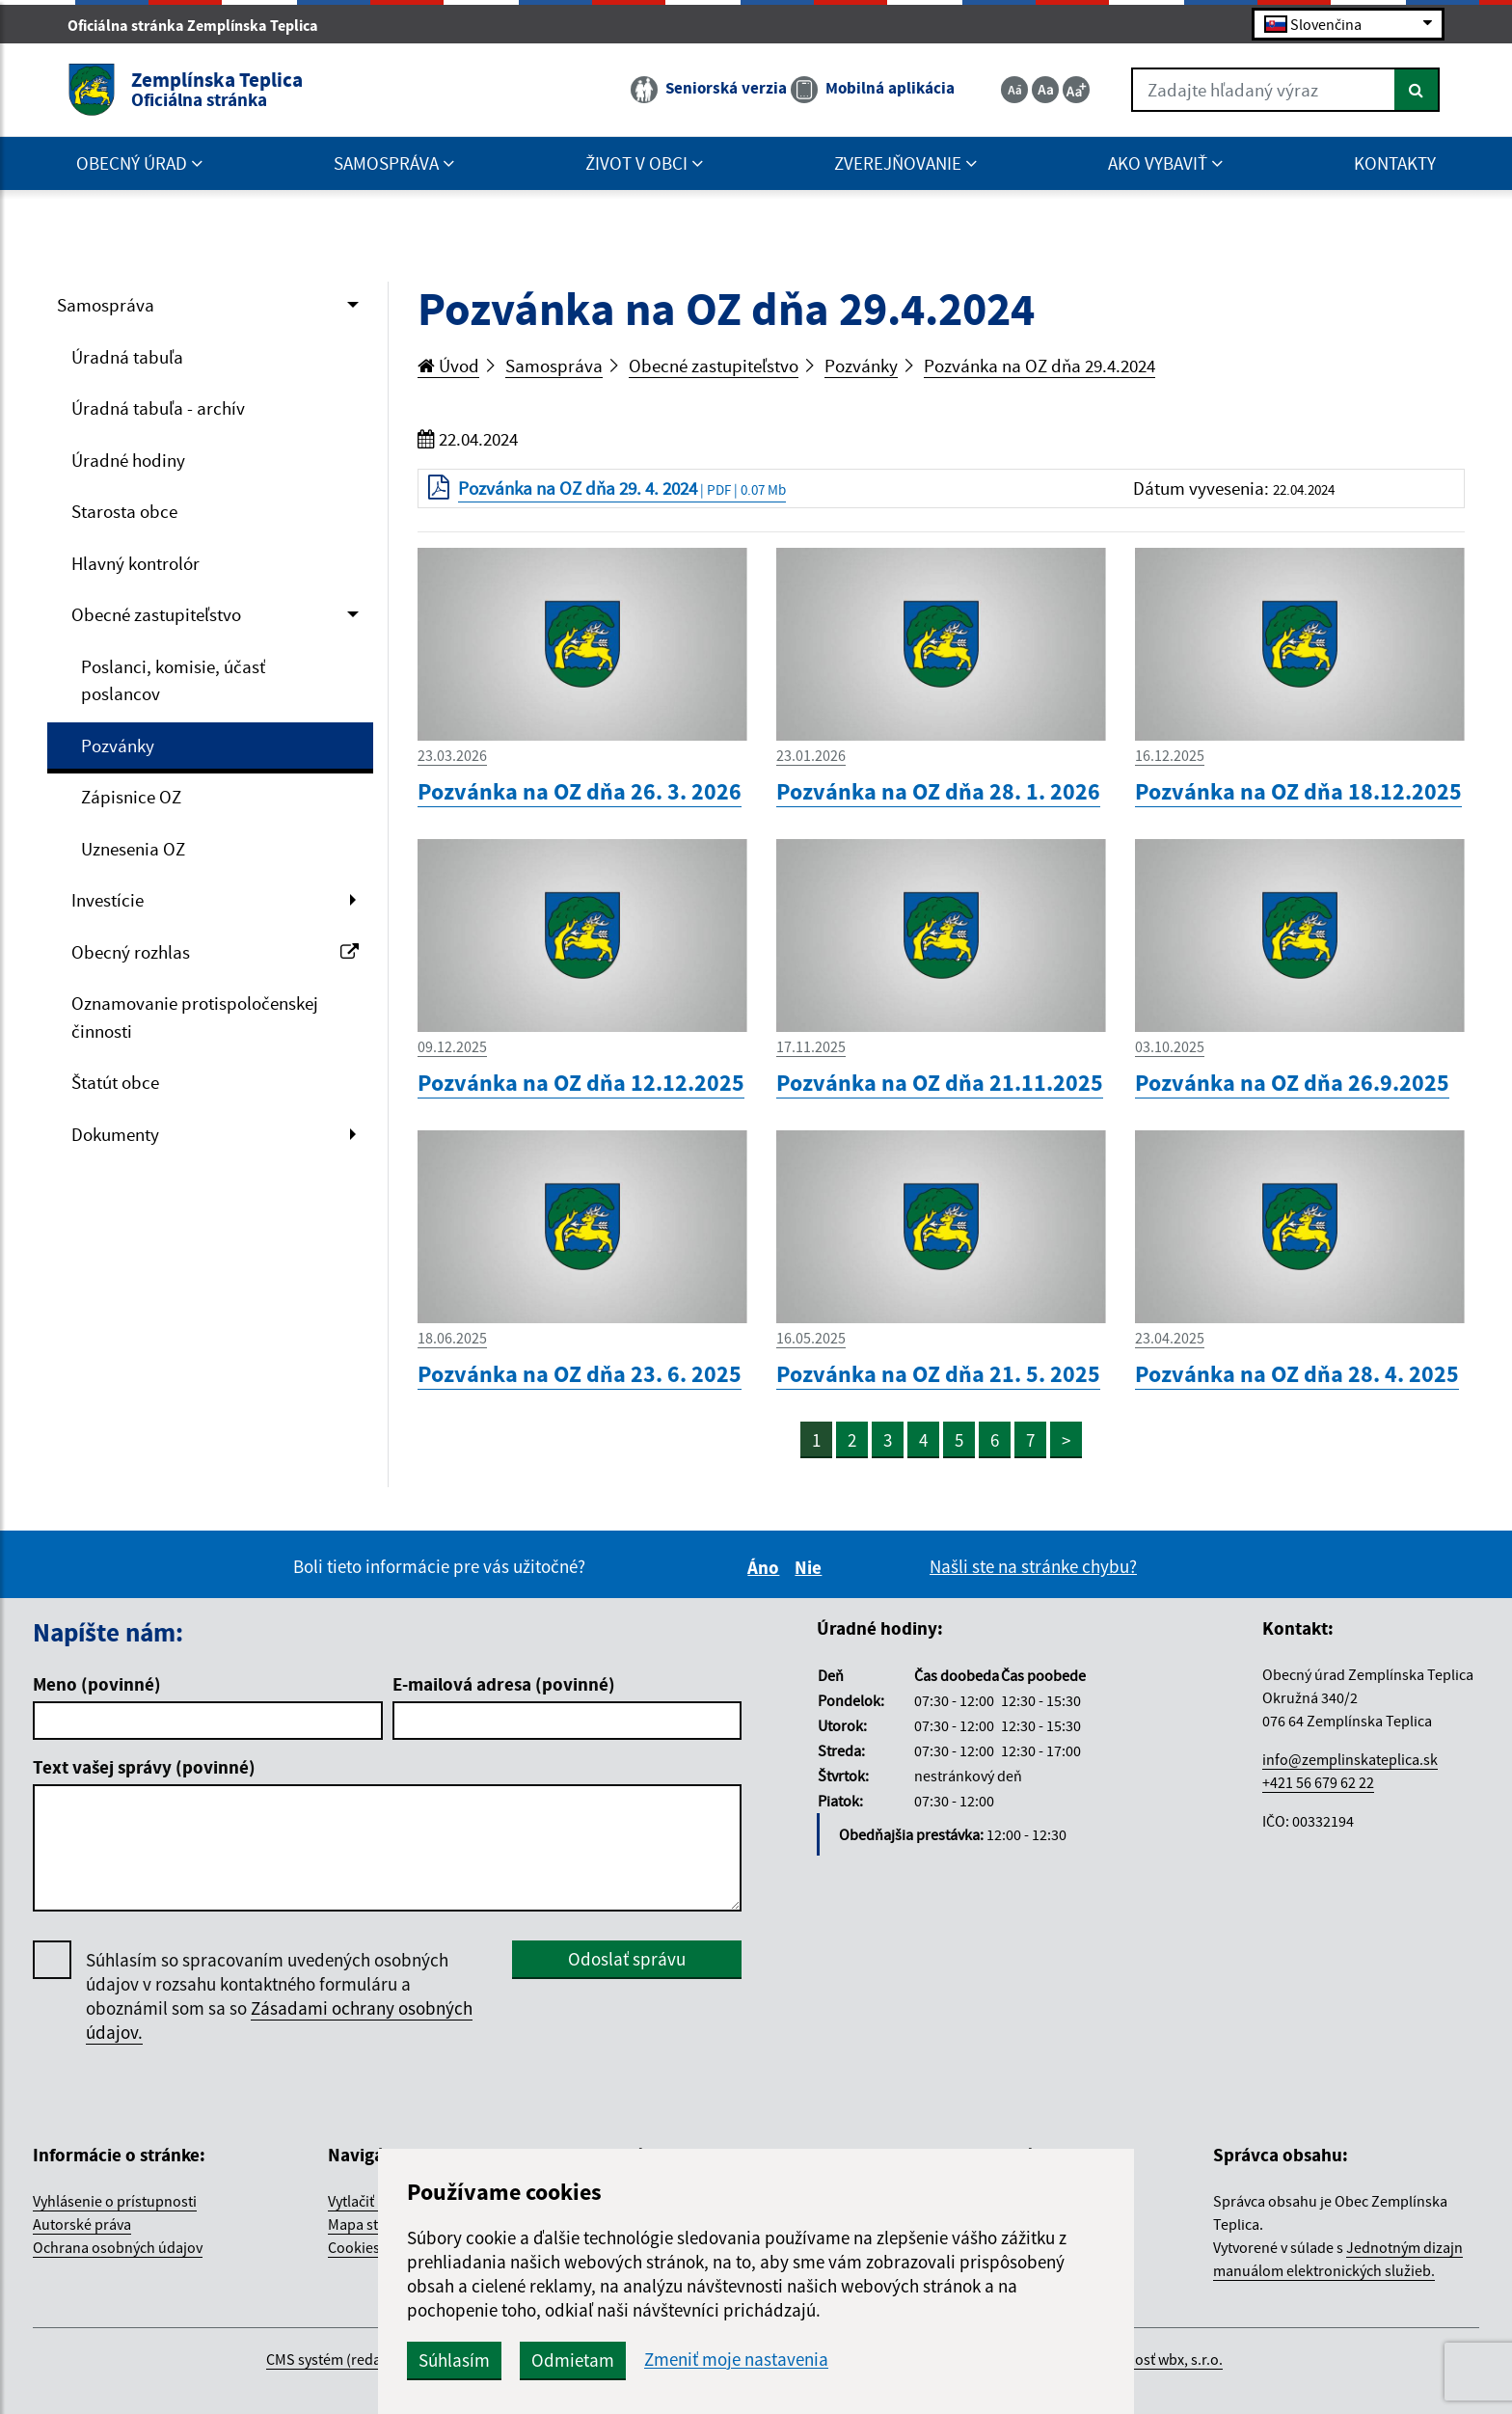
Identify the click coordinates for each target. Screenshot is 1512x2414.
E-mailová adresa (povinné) (503, 1683)
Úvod (448, 365)
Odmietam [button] (572, 2360)
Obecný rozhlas (215, 951)
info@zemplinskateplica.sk (1350, 1759)
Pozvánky (117, 745)
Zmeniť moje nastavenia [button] (736, 2359)
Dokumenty (115, 1134)
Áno (766, 1567)
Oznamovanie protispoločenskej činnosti (194, 1017)
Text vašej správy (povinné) (144, 1766)
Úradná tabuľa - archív (158, 408)
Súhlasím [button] (454, 2360)
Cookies (354, 2247)
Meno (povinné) (97, 1683)
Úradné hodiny (128, 460)
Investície (107, 899)
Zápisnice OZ (131, 796)
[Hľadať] (1417, 90)
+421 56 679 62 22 (1318, 1782)
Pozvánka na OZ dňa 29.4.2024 (1039, 365)
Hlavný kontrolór (135, 563)
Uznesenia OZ (133, 848)
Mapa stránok (372, 2224)
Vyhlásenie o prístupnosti (115, 2201)
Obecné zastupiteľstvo (156, 614)
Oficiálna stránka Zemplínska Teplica (201, 25)
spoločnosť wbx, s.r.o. (1153, 2359)
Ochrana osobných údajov (117, 2247)
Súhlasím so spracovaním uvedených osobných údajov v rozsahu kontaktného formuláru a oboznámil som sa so (279, 1996)
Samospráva (105, 304)
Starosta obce (124, 511)
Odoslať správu (627, 1958)
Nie (811, 1567)
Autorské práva (82, 2224)
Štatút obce (115, 1082)
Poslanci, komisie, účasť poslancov (173, 680)
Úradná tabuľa (127, 356)
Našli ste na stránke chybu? (1033, 1566)
